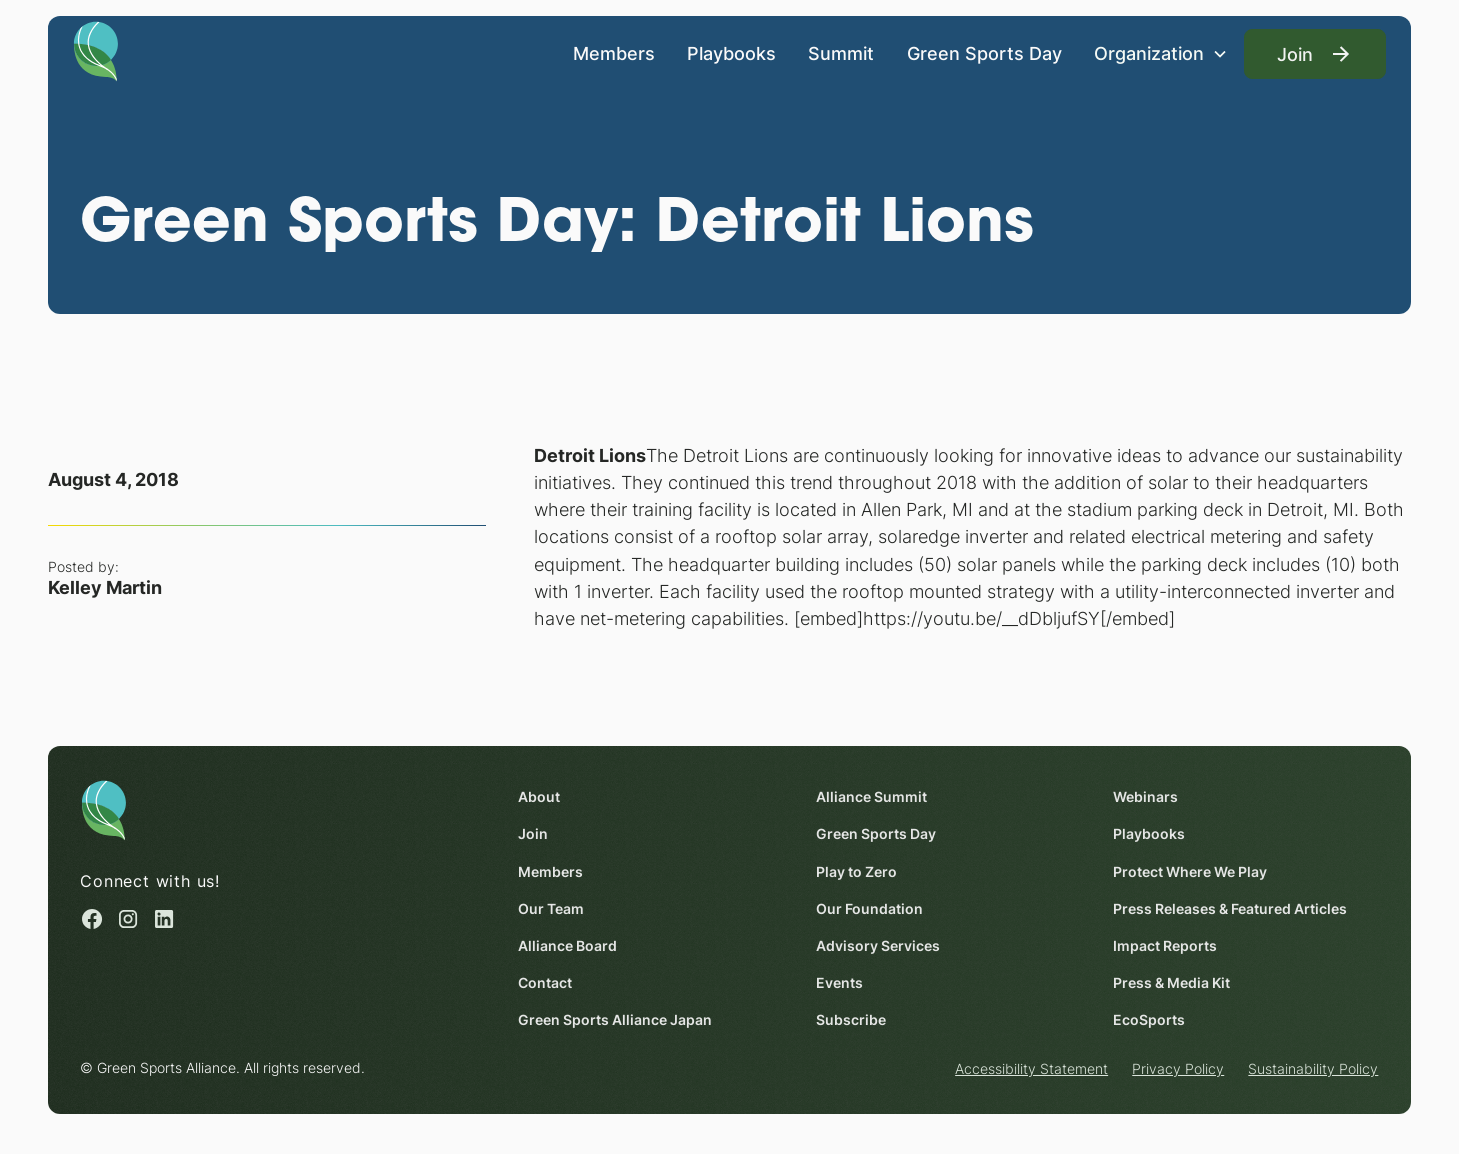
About (539, 796)
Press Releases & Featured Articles (1230, 907)
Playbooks (731, 53)
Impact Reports (1165, 945)
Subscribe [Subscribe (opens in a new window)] (851, 1019)
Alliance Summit (871, 796)
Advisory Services (878, 945)
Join (533, 833)
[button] (1161, 53)
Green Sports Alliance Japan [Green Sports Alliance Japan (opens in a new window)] (615, 1019)
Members (614, 53)
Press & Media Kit (1171, 982)
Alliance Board (567, 945)
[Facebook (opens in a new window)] (92, 919)
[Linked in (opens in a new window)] (165, 919)
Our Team (551, 907)
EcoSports (1149, 1019)
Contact (545, 982)
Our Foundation (869, 907)
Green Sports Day (984, 53)
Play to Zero (856, 870)
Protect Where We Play (1190, 870)
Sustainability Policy (1314, 1068)
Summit (842, 53)
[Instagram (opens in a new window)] (129, 919)
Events (839, 982)
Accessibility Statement (1031, 1068)
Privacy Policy (1178, 1068)
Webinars (1145, 796)
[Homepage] (96, 50)
